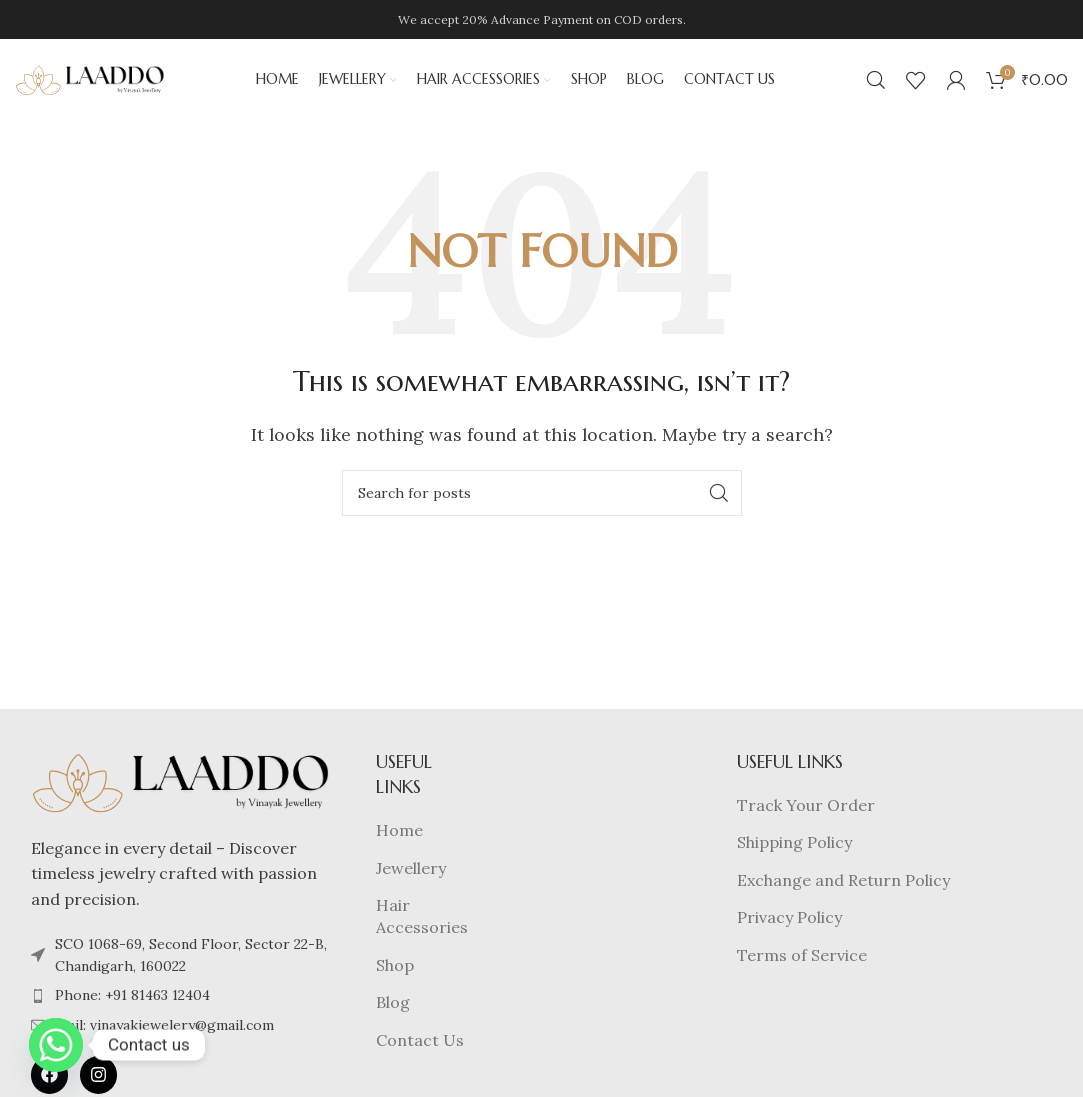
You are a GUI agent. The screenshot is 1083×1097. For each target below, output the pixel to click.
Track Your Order (806, 815)
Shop (395, 974)
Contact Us (420, 1049)
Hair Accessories (422, 926)
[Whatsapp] (56, 1045)
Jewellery (411, 877)
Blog (393, 1012)
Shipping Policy (794, 852)
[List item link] (181, 1005)
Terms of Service (802, 964)
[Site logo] (90, 83)
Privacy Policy (789, 927)
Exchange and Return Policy (843, 889)
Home (399, 840)
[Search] (876, 85)
